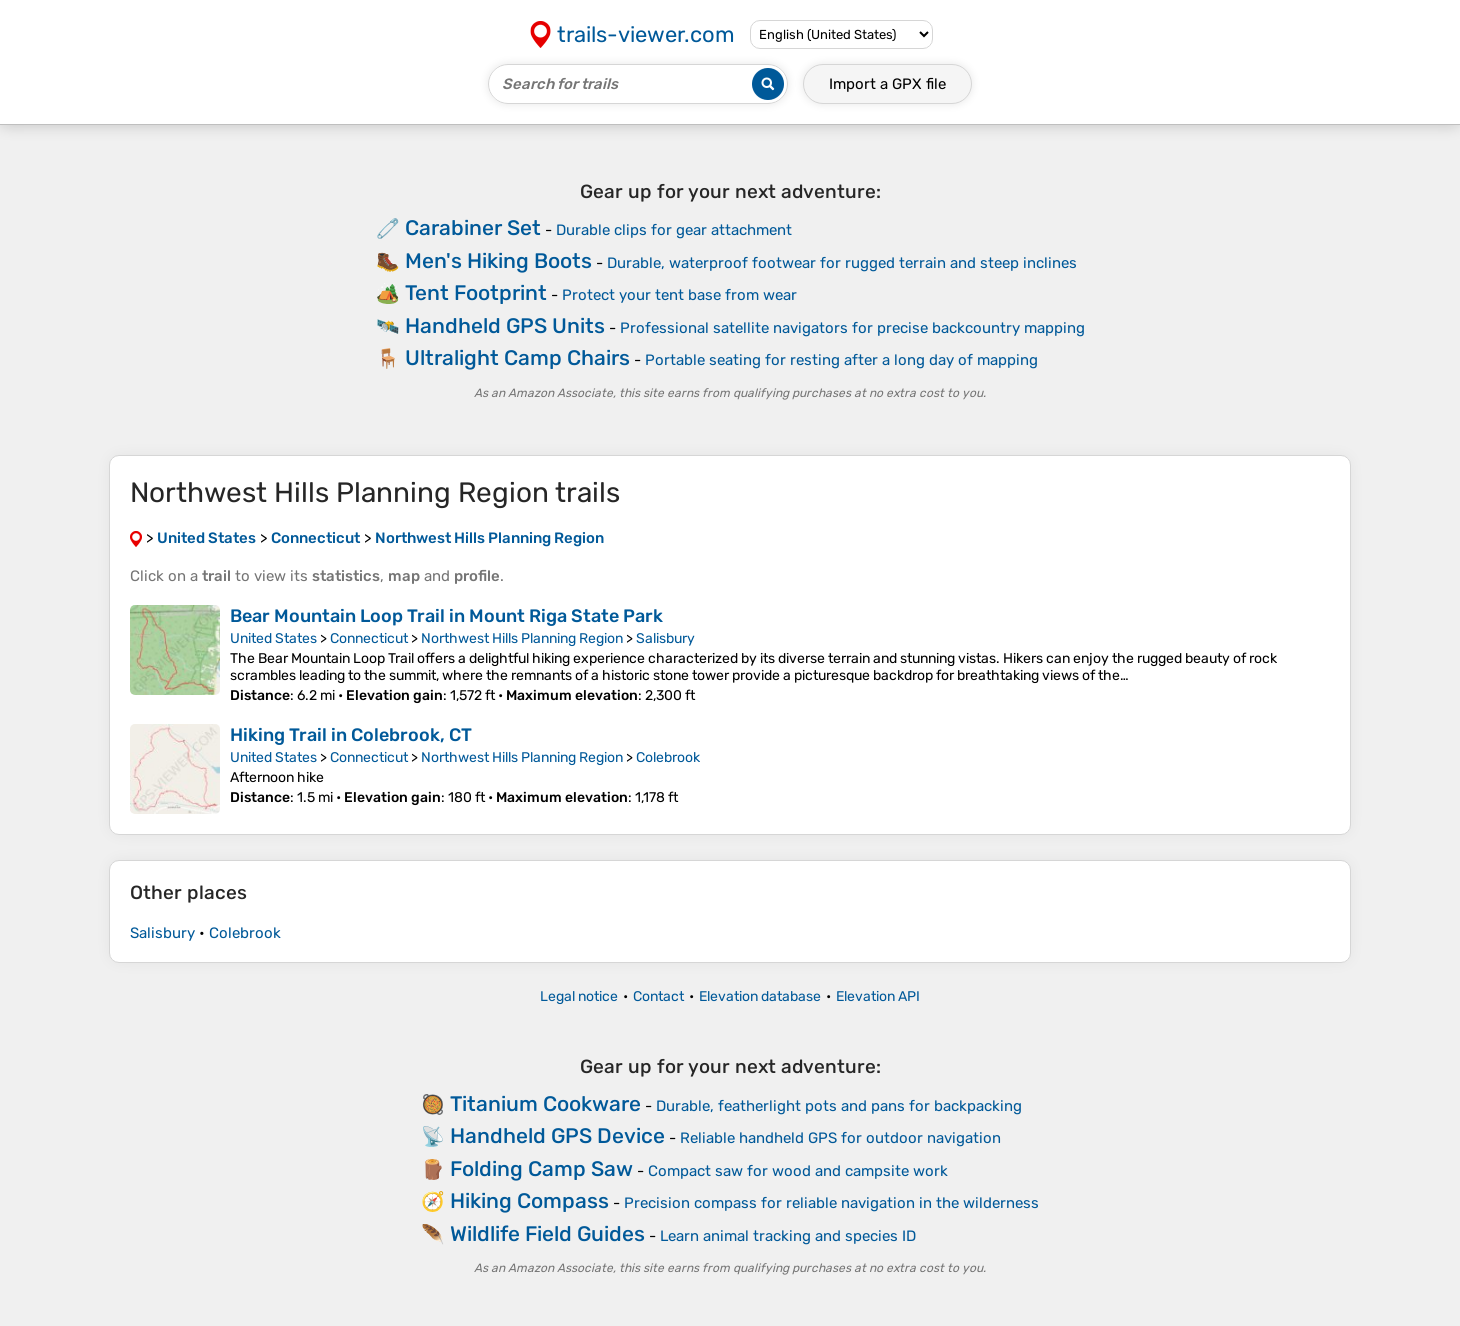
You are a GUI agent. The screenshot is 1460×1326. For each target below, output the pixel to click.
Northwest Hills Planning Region (522, 638)
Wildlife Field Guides (547, 1233)
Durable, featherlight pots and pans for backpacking (839, 1106)
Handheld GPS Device (557, 1135)
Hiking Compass (529, 1200)
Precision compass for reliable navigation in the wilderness (831, 1203)
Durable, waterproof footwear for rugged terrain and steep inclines (842, 263)
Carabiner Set (473, 227)
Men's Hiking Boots (498, 260)
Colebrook (668, 757)
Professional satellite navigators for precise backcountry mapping (852, 328)
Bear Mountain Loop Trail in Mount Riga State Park (446, 616)
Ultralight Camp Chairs (517, 357)
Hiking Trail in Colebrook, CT (351, 735)
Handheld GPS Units (505, 325)
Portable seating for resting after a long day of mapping (841, 360)
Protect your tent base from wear (679, 295)
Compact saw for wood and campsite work (798, 1171)
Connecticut (369, 638)
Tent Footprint (476, 292)
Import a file (887, 84)
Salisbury (665, 638)
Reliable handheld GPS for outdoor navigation (840, 1138)
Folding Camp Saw (541, 1168)
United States (273, 638)
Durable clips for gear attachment (674, 230)
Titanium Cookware (545, 1103)
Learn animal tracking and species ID (788, 1236)
